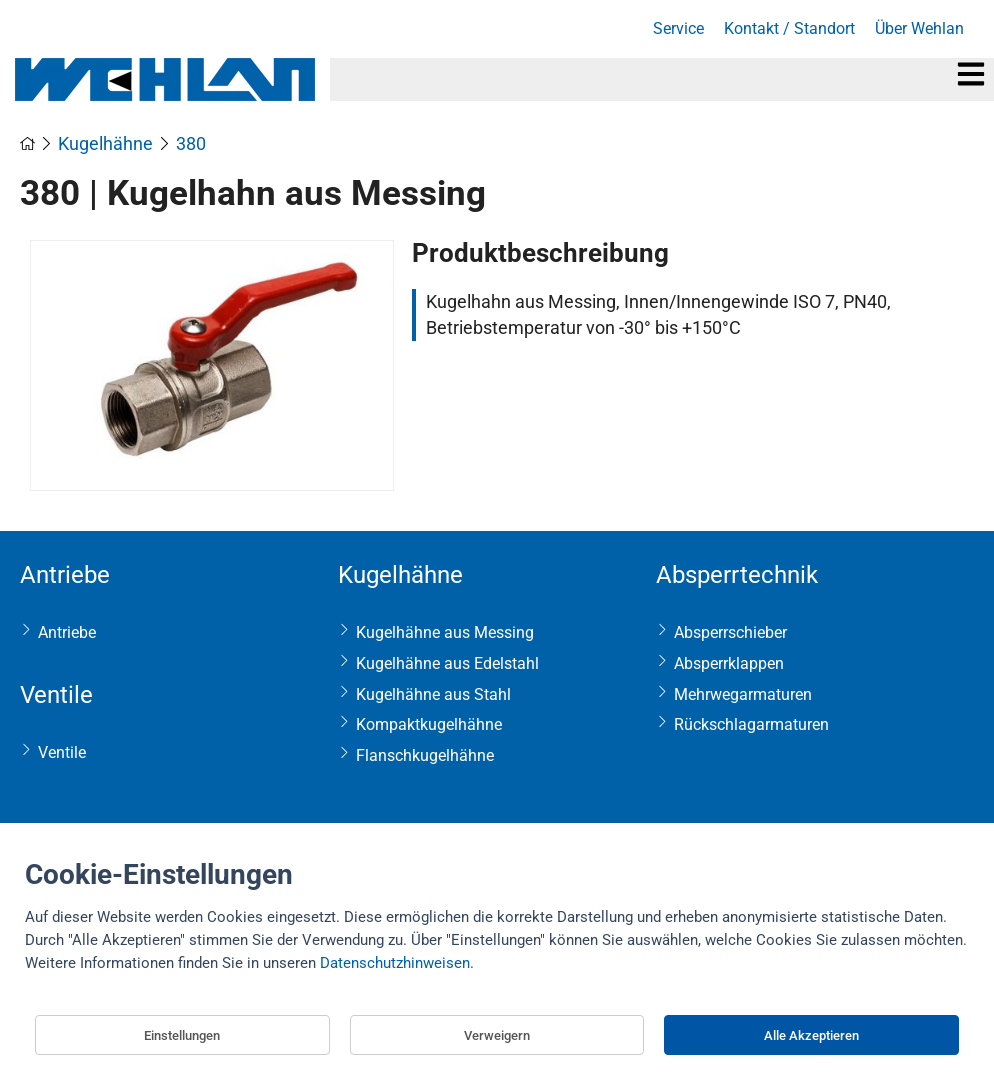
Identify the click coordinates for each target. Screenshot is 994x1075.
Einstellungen (182, 1035)
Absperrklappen (729, 663)
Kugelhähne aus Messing (445, 632)
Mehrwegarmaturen (743, 694)
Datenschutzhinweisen (395, 963)
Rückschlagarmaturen (751, 724)
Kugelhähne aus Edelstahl (447, 663)
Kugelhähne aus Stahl (433, 694)
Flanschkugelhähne (425, 755)
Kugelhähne (400, 575)
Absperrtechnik (737, 575)
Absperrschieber (730, 632)
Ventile (56, 695)
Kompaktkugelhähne (429, 724)
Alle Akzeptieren (811, 1035)
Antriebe (65, 575)
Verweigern (497, 1035)
